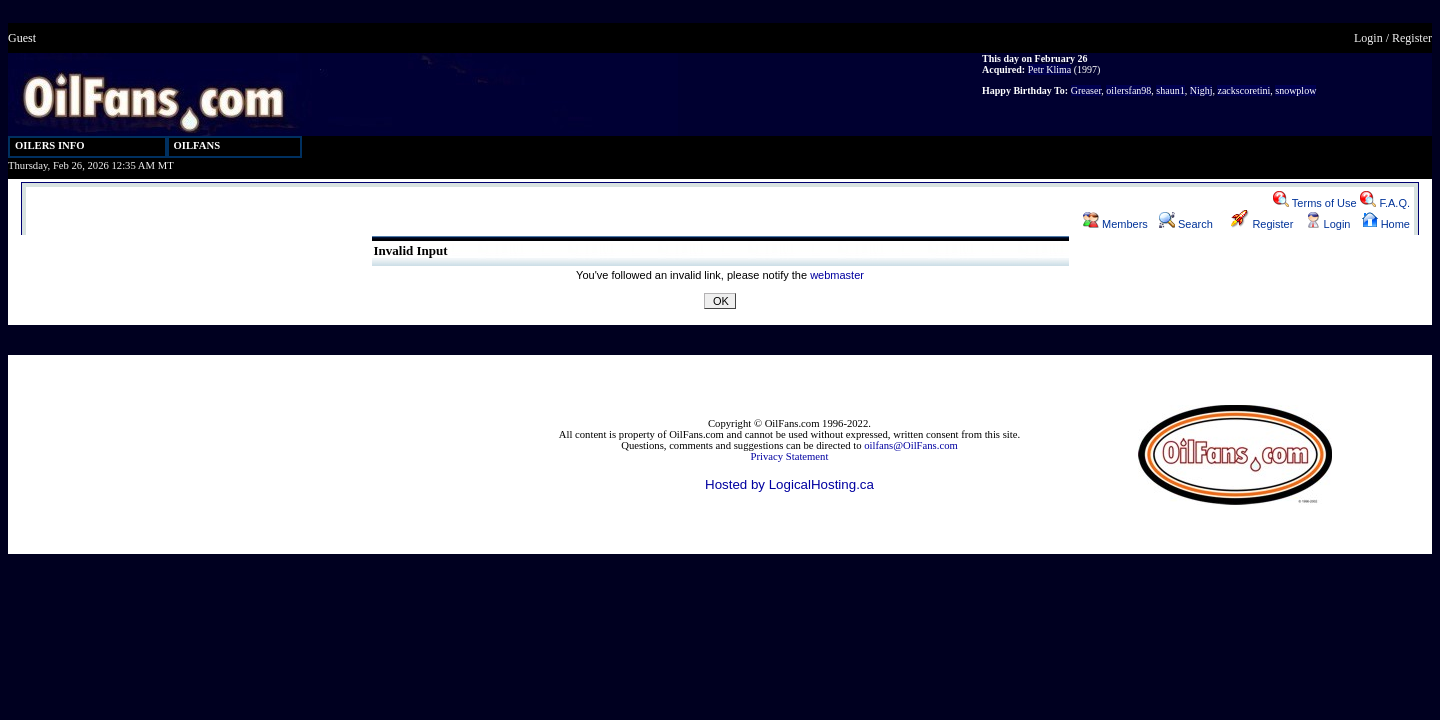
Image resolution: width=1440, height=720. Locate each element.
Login (1368, 38)
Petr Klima (1050, 69)
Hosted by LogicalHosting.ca (789, 484)
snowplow (1295, 90)
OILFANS (197, 145)
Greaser (1086, 90)
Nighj (1201, 90)
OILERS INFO (50, 145)
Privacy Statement (790, 456)
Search (1186, 224)
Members (1115, 224)
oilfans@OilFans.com (911, 445)
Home (1386, 224)
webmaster (837, 275)
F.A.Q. (1385, 203)
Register (1412, 38)
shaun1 (1170, 90)
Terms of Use (1315, 203)
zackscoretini (1243, 90)
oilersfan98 (1128, 90)
